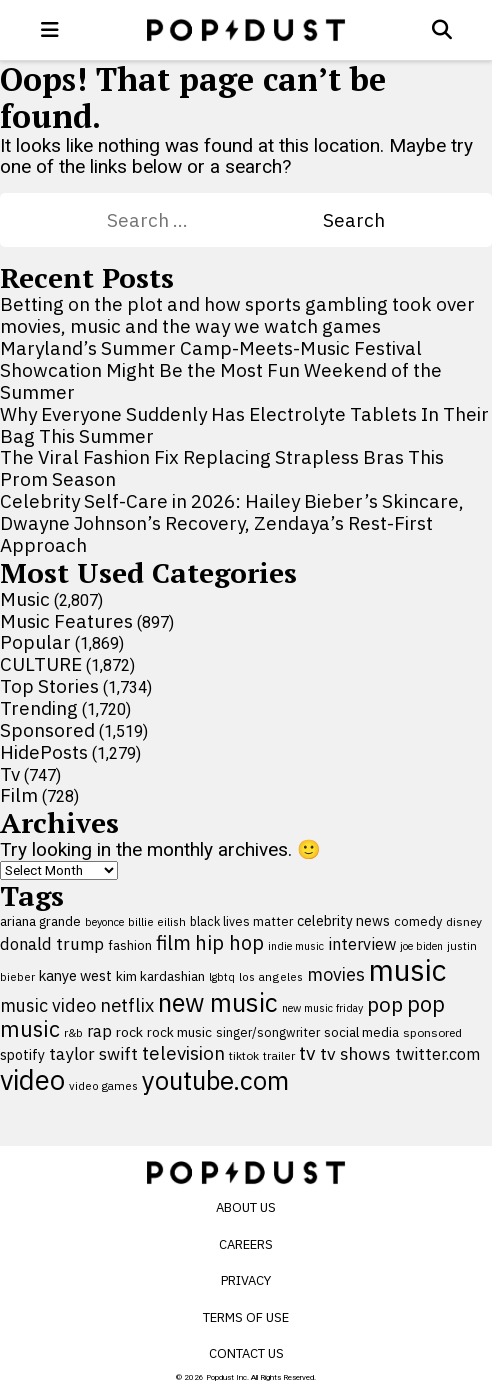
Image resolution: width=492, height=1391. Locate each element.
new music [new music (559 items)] (218, 1002)
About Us (246, 1207)
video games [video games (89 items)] (103, 1085)
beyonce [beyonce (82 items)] (104, 922)
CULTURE (41, 664)
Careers (246, 1244)
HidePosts (44, 752)
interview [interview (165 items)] (362, 943)
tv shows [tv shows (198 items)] (355, 1053)
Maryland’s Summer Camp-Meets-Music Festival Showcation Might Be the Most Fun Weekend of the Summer (221, 370)
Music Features (66, 621)
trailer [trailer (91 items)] (279, 1055)
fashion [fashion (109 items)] (130, 945)
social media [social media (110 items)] (361, 1032)
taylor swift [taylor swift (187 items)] (93, 1054)
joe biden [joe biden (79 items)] (421, 946)
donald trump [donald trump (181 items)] (52, 944)
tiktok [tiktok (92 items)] (244, 1055)
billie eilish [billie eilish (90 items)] (157, 921)
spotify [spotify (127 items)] (22, 1054)
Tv (10, 774)
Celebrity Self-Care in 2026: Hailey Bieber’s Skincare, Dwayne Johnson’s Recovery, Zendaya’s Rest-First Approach (232, 523)
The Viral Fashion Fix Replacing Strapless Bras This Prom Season (222, 468)
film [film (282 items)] (173, 942)
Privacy (246, 1280)
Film (19, 795)
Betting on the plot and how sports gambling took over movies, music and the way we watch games (237, 315)
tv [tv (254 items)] (307, 1052)
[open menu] (50, 30)
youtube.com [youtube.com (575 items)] (215, 1080)
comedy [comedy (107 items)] (418, 921)
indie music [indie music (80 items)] (296, 946)
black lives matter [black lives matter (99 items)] (241, 921)
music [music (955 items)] (407, 970)
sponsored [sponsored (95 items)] (432, 1032)
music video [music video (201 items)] (48, 1005)
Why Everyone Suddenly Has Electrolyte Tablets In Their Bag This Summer (244, 425)
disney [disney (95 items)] (464, 921)
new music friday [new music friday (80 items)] (322, 1008)
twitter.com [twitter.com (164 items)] (437, 1053)
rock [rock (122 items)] (129, 1032)
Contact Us (246, 1353)
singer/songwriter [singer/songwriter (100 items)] (268, 1032)
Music (25, 599)
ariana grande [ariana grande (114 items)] (40, 921)
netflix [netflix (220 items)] (127, 1005)
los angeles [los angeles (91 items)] (271, 976)
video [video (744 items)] (32, 1080)
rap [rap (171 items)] (99, 1031)
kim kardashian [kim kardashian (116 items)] (160, 976)
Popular (35, 642)
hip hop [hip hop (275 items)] (229, 942)
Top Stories (49, 686)
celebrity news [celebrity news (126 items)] (343, 921)
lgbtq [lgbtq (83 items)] (222, 977)
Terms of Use (246, 1317)
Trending (39, 708)
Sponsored (47, 730)
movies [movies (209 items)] (336, 974)
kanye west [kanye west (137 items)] (75, 975)
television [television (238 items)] (183, 1053)
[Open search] (442, 30)
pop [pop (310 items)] (385, 1004)
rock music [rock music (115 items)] (179, 1032)
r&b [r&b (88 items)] (73, 1032)
